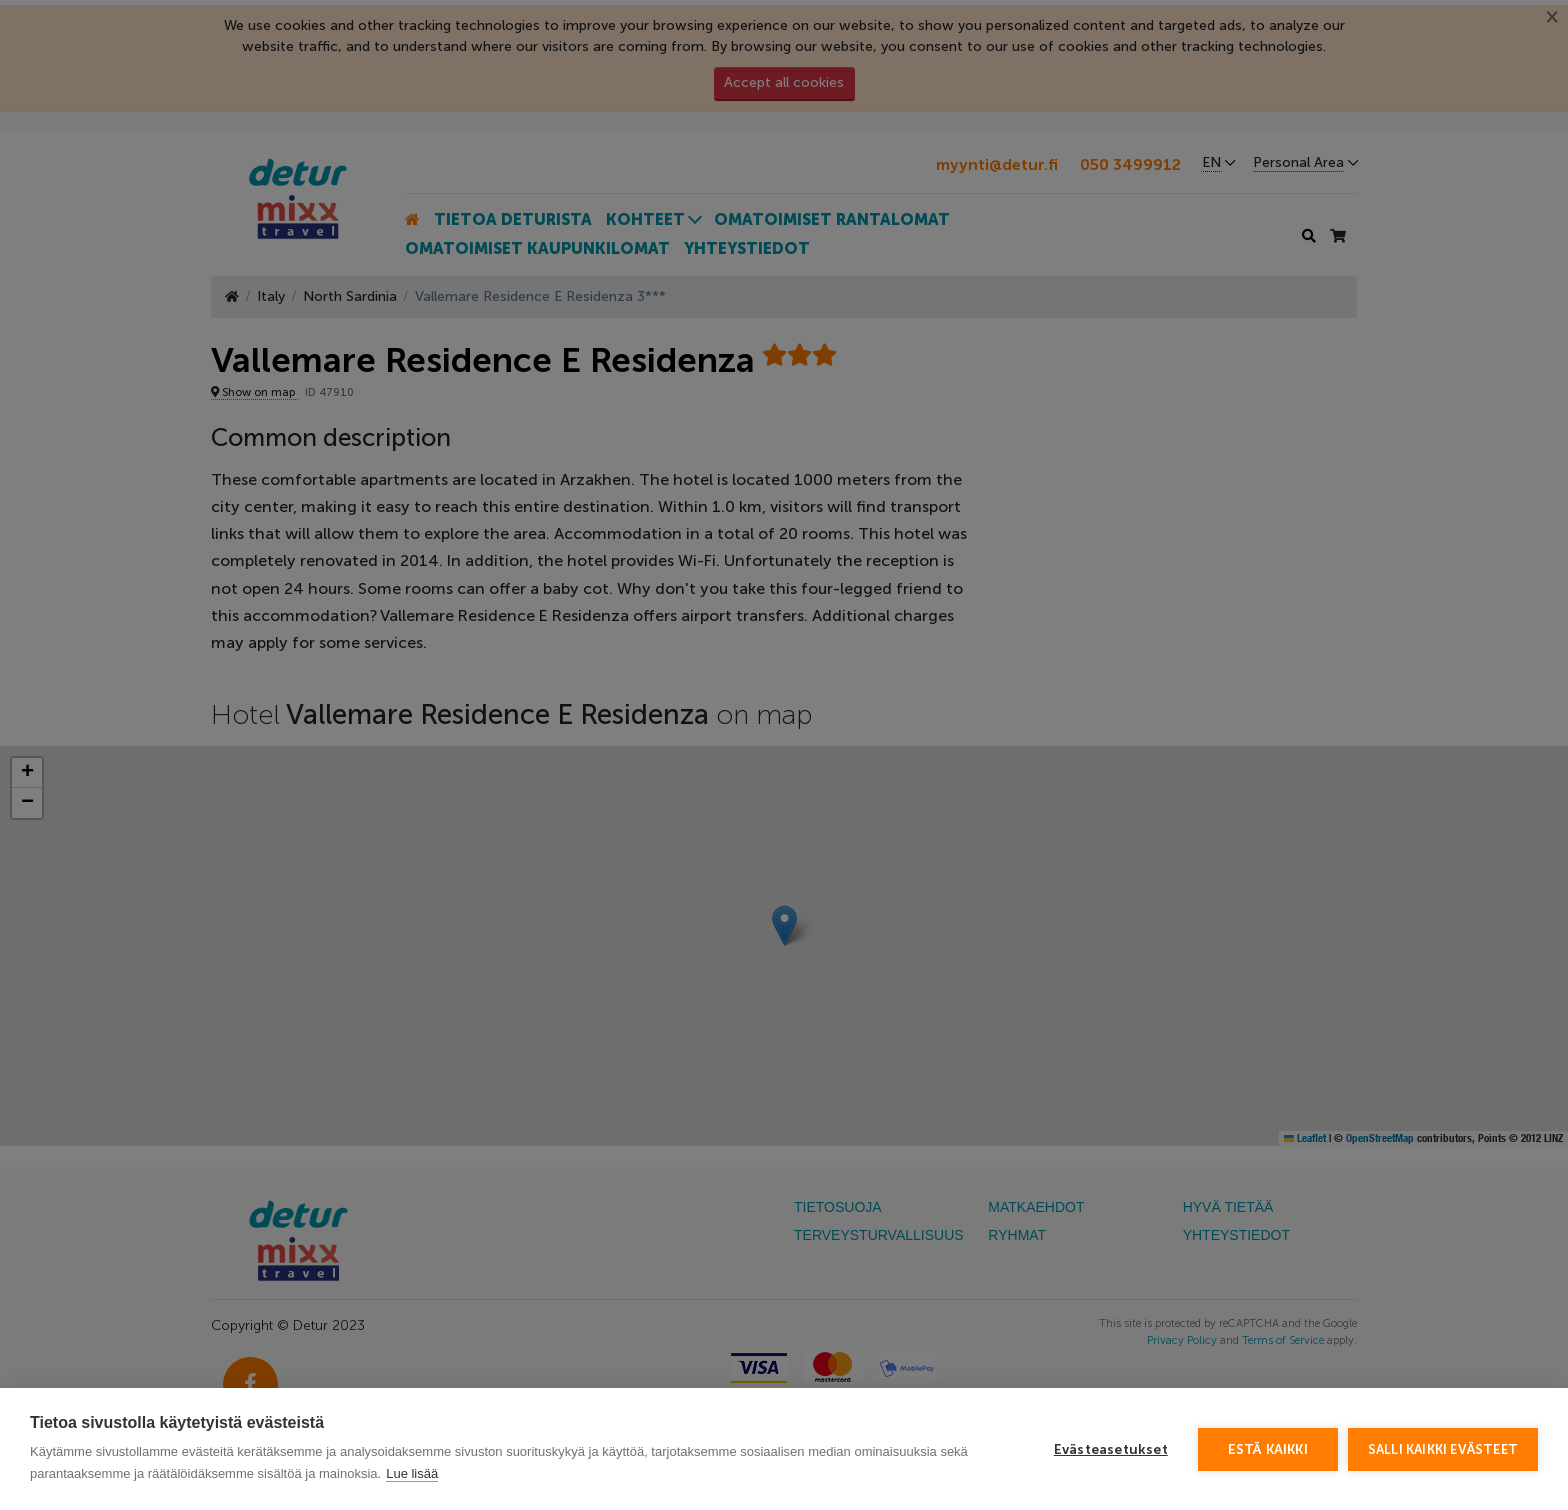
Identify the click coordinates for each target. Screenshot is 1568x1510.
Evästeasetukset (1111, 1449)
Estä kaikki (1268, 1449)
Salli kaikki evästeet (1443, 1449)
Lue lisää (412, 1473)
